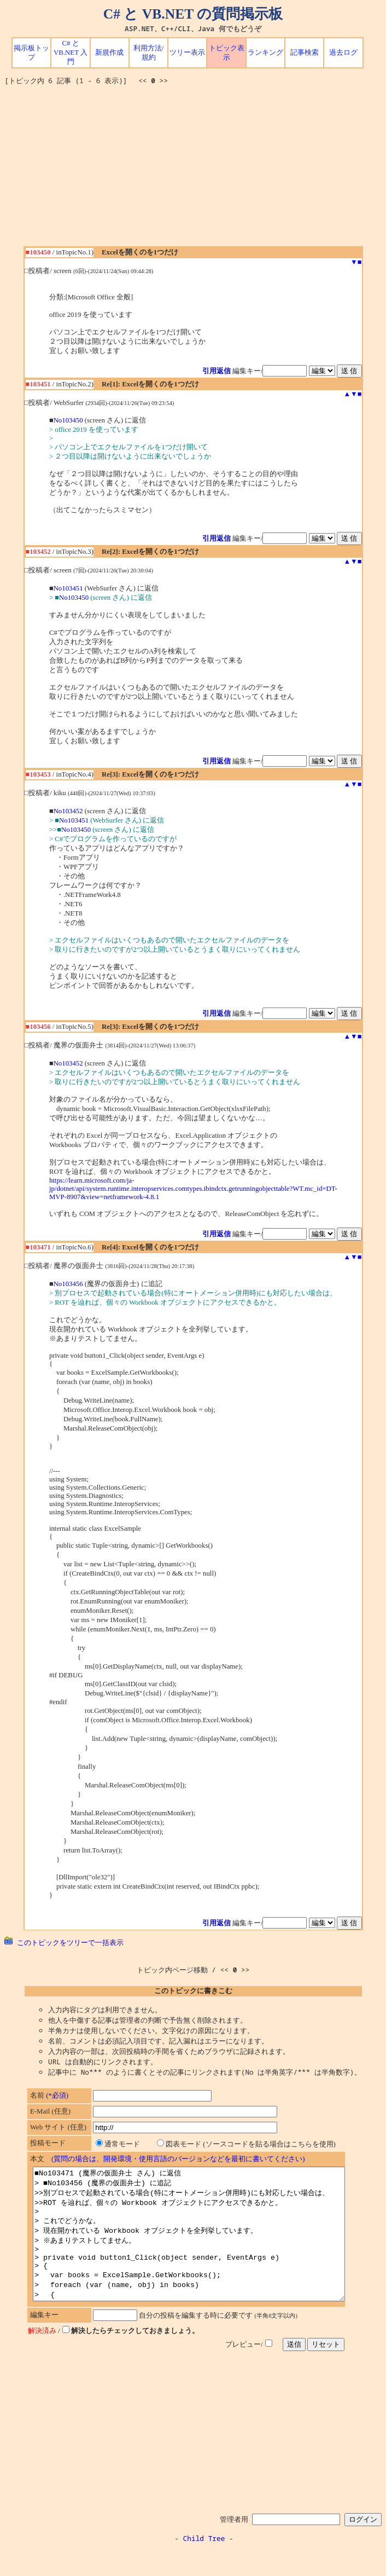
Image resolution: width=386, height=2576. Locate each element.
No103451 (68, 588)
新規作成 (109, 52)
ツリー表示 (187, 52)
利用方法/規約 (148, 52)
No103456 (68, 1284)
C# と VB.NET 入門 (70, 52)
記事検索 (304, 52)
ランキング (265, 52)
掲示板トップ (31, 52)
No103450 (68, 420)
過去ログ (343, 52)
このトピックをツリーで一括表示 (64, 1942)
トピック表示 (226, 52)
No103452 (68, 811)
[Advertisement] (195, 169)
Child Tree (204, 2564)
